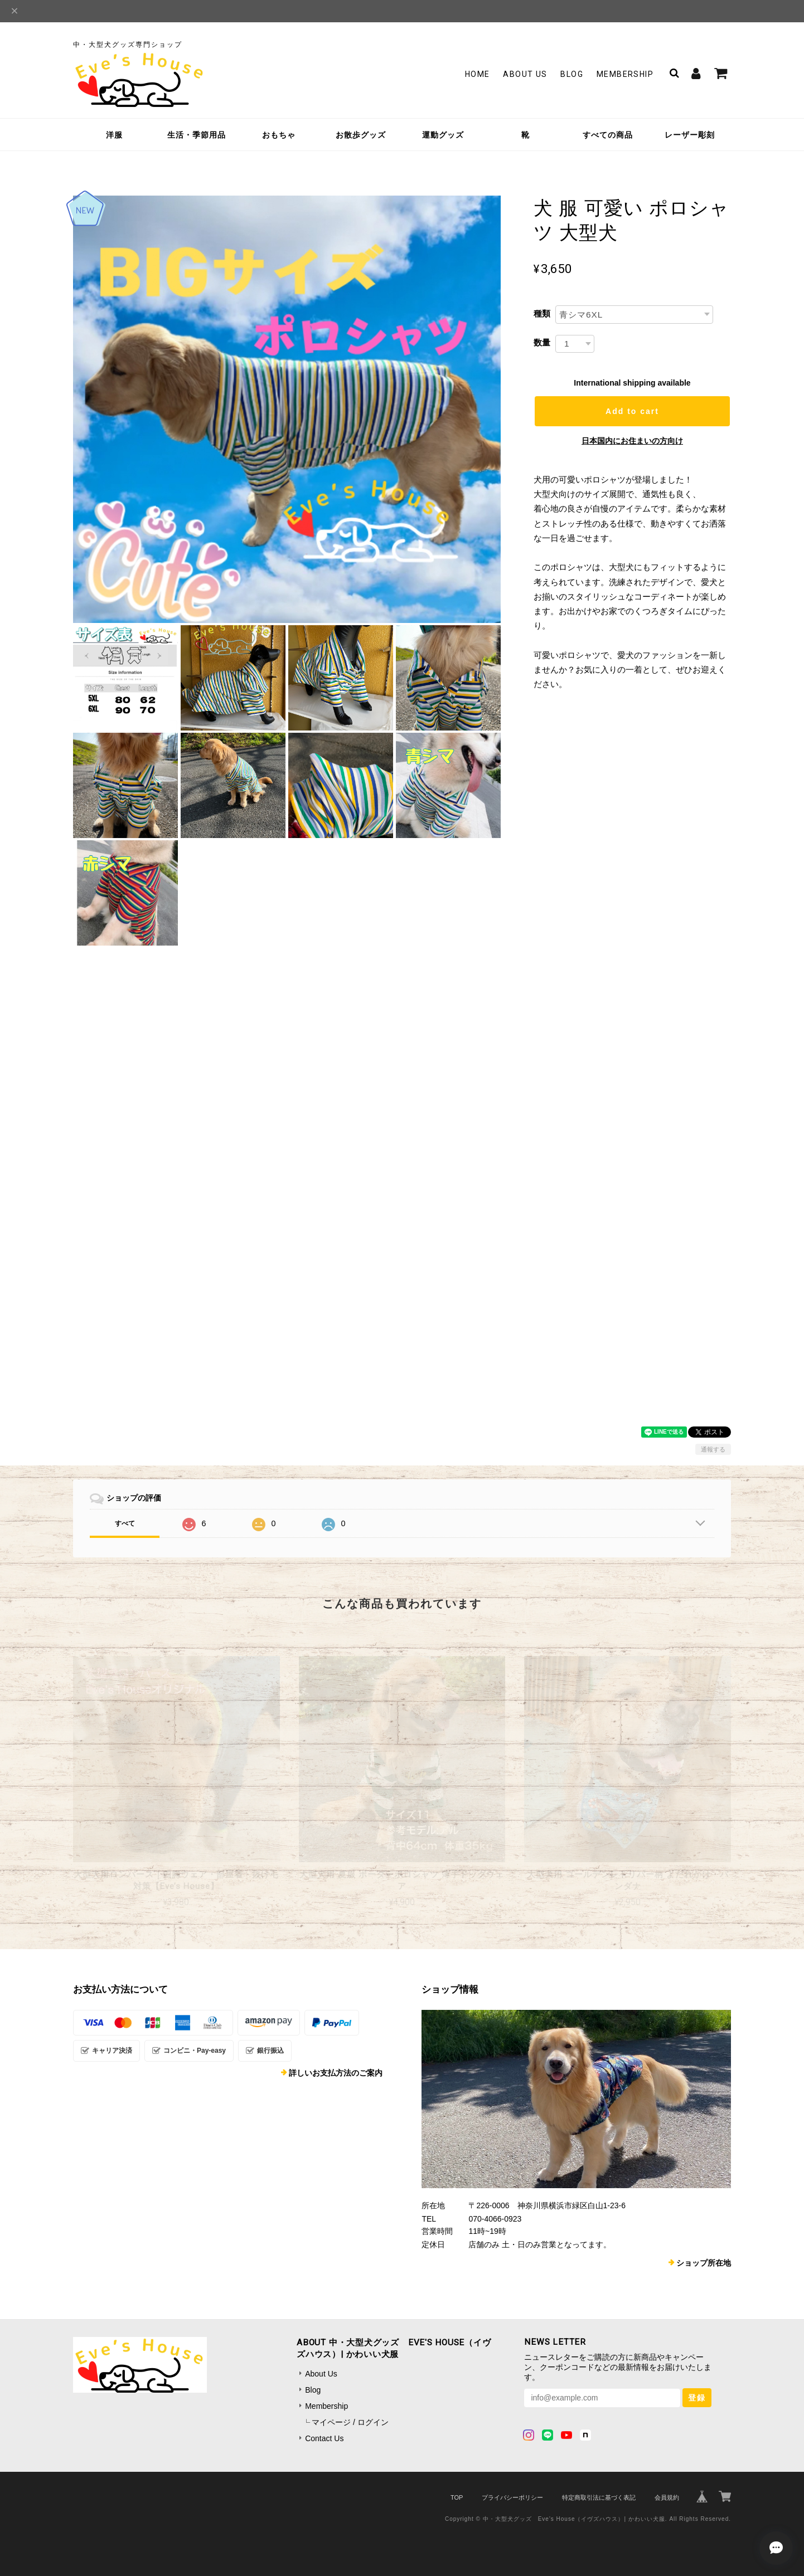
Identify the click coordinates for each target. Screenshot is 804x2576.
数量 (542, 342)
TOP (457, 2497)
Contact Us (324, 2438)
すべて (125, 1523)
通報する (713, 1449)
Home (477, 74)
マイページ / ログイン (350, 2422)
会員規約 (667, 2497)
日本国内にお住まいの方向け (632, 440)
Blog (571, 74)
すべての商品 (608, 134)
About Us (525, 74)
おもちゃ (279, 134)
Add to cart (632, 411)
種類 (542, 313)
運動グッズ (443, 134)
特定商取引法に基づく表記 (599, 2497)
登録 (697, 2397)
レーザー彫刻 (690, 134)
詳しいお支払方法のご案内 (335, 2072)
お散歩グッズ (361, 134)
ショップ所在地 (703, 2262)
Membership (625, 74)
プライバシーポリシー (512, 2497)
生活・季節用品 (196, 134)
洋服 (114, 134)
